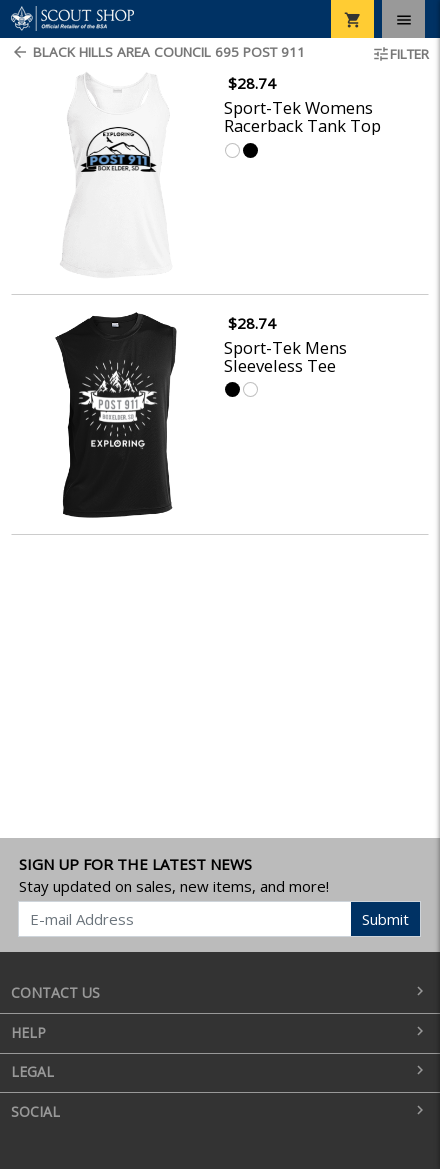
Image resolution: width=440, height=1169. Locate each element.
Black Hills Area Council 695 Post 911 (158, 52)
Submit (385, 919)
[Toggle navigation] (403, 19)
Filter (400, 54)
